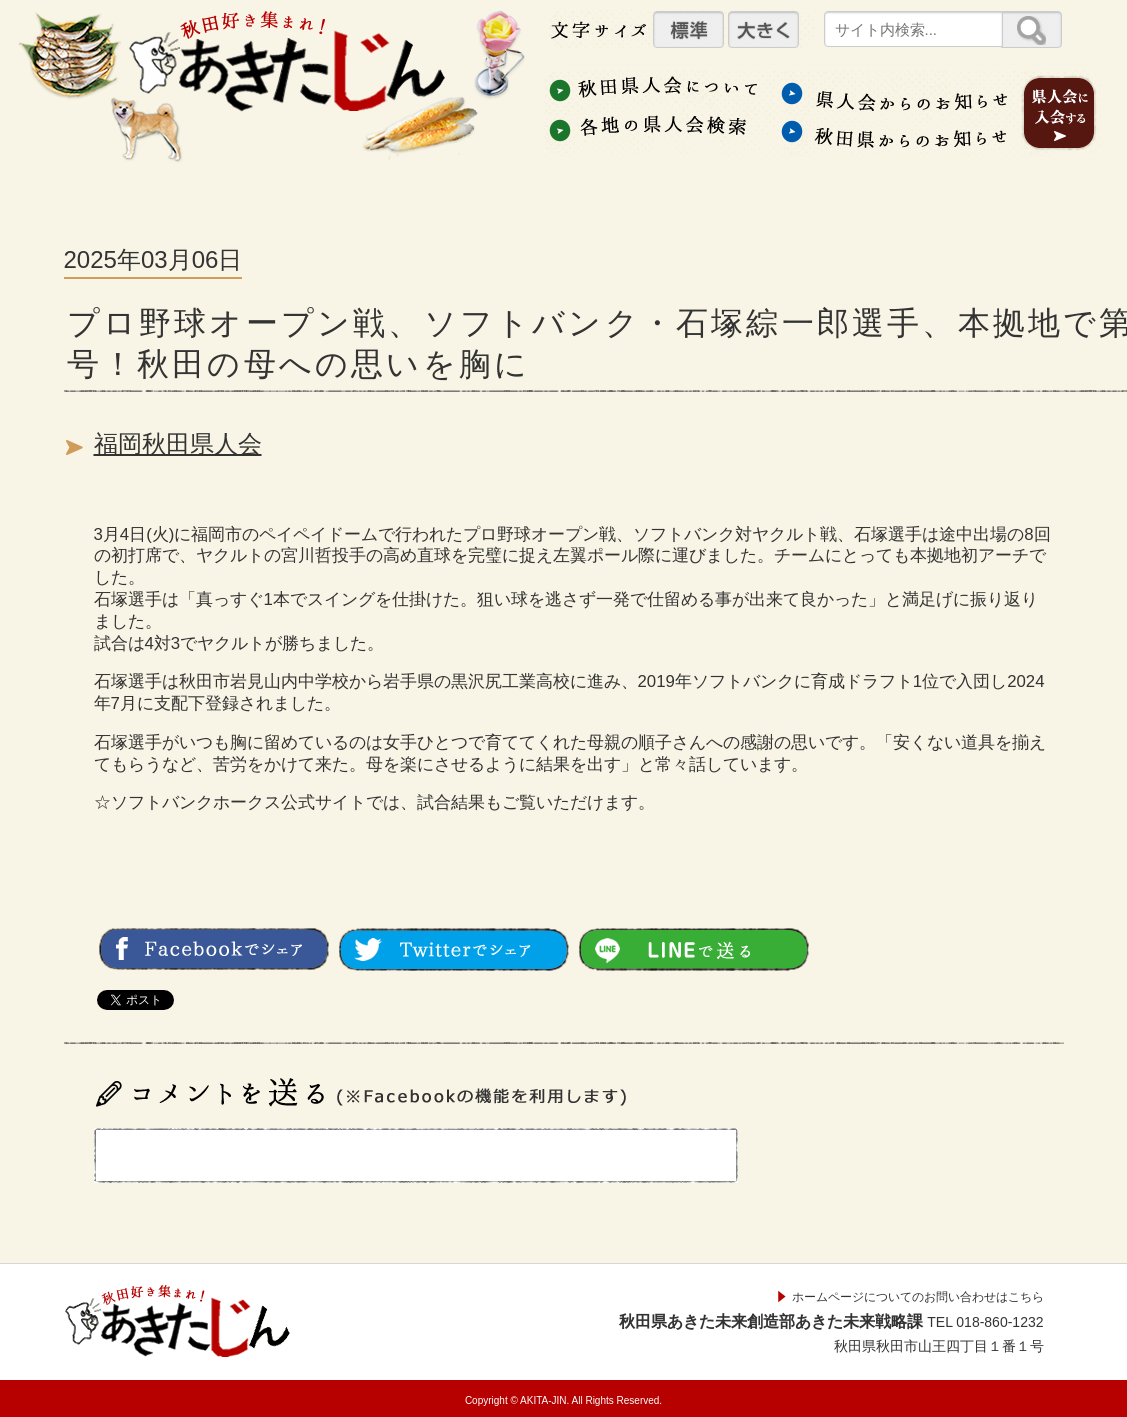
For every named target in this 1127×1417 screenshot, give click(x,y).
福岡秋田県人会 (178, 443)
